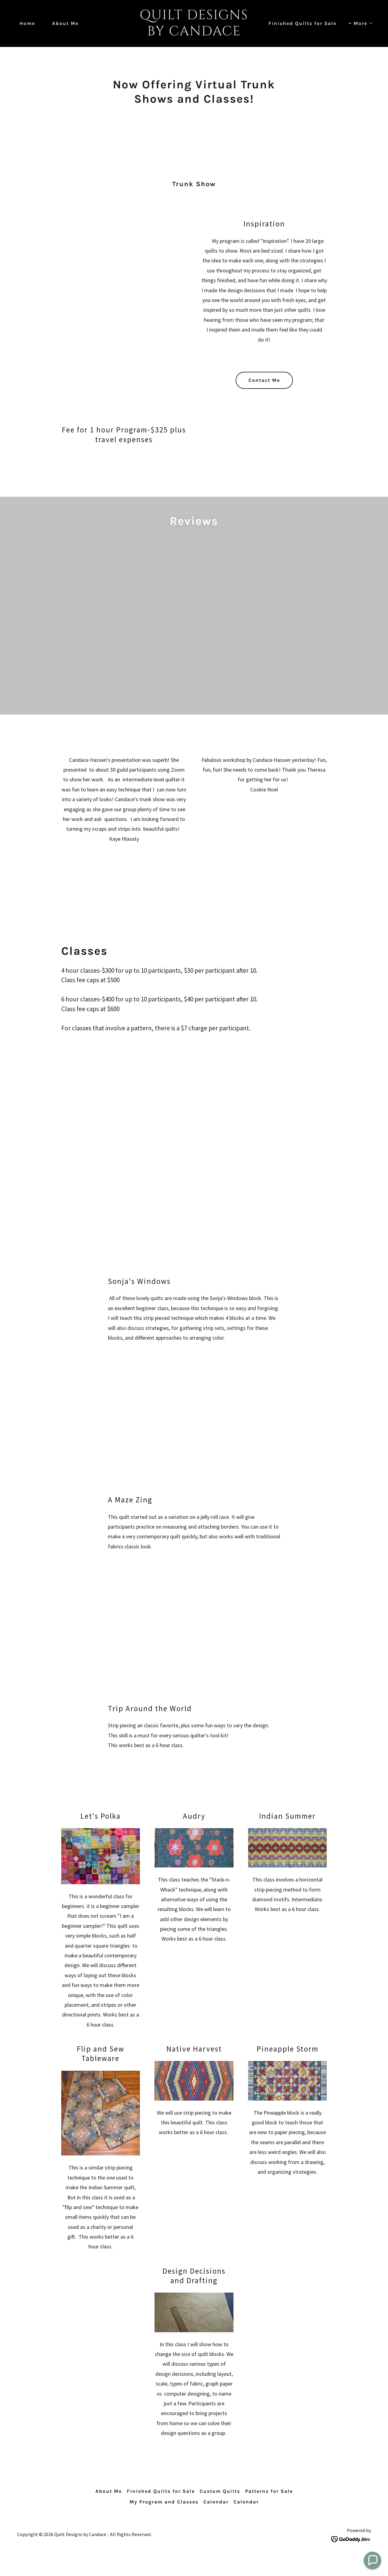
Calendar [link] (216, 2503)
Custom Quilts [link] (220, 2493)
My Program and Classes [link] (164, 2503)
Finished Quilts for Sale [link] (302, 23)
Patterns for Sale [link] (269, 2493)
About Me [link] (65, 23)
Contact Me (264, 380)
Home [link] (27, 23)
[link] (194, 33)
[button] (361, 23)
